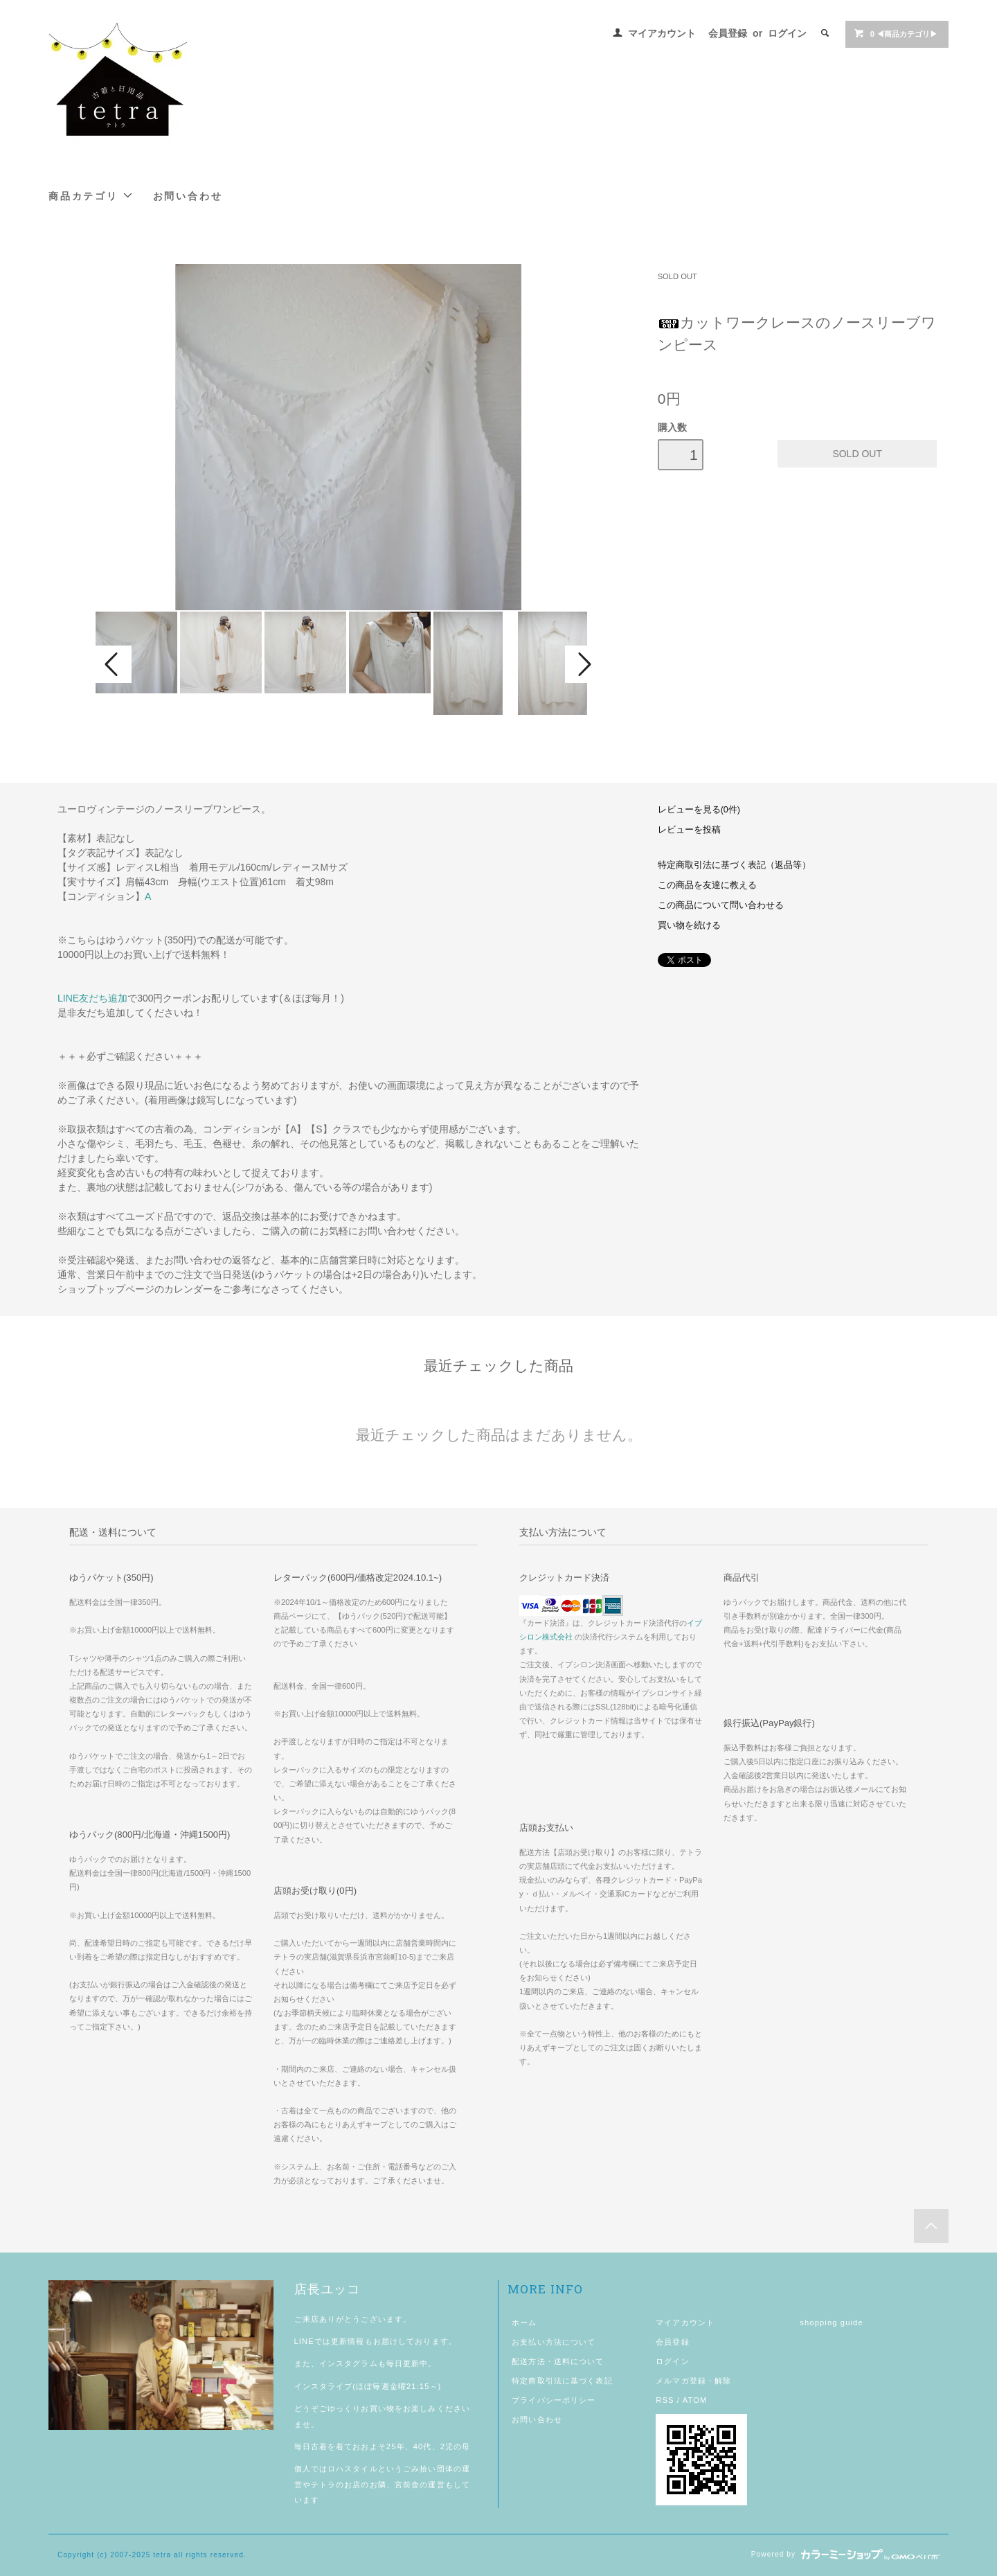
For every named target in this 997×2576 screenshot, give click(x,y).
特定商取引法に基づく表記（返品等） (734, 865)
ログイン (787, 33)
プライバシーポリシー (553, 2400)
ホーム (524, 2322)
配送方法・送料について (558, 2361)
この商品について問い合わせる (721, 905)
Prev (114, 664)
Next (583, 664)
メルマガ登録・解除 (693, 2381)
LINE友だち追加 (92, 998)
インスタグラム (348, 2363)
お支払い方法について (553, 2342)
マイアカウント (662, 33)
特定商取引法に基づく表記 (562, 2381)
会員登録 (727, 33)
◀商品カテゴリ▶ (895, 33)
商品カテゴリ (91, 195)
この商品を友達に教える (707, 885)
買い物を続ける (689, 925)
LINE (304, 2341)
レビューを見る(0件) (699, 810)
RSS (665, 2400)
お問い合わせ (188, 195)
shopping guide (831, 2322)
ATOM (695, 2400)
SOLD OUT (677, 276)
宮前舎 (407, 2484)
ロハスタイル (352, 2468)
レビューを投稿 (689, 830)
